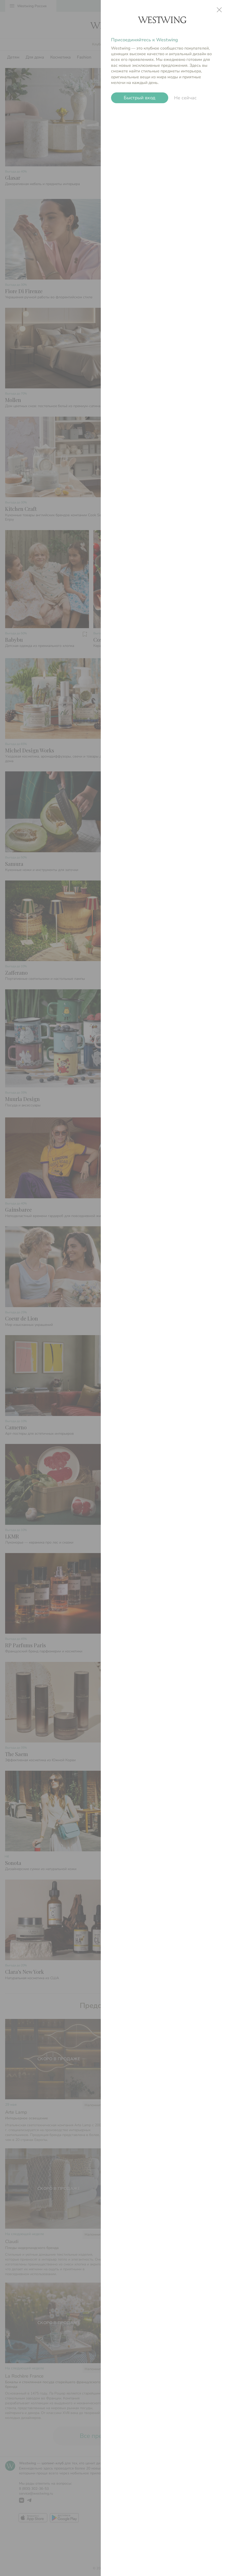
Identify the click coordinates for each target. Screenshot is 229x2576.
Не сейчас (185, 98)
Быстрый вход (139, 98)
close (219, 9)
